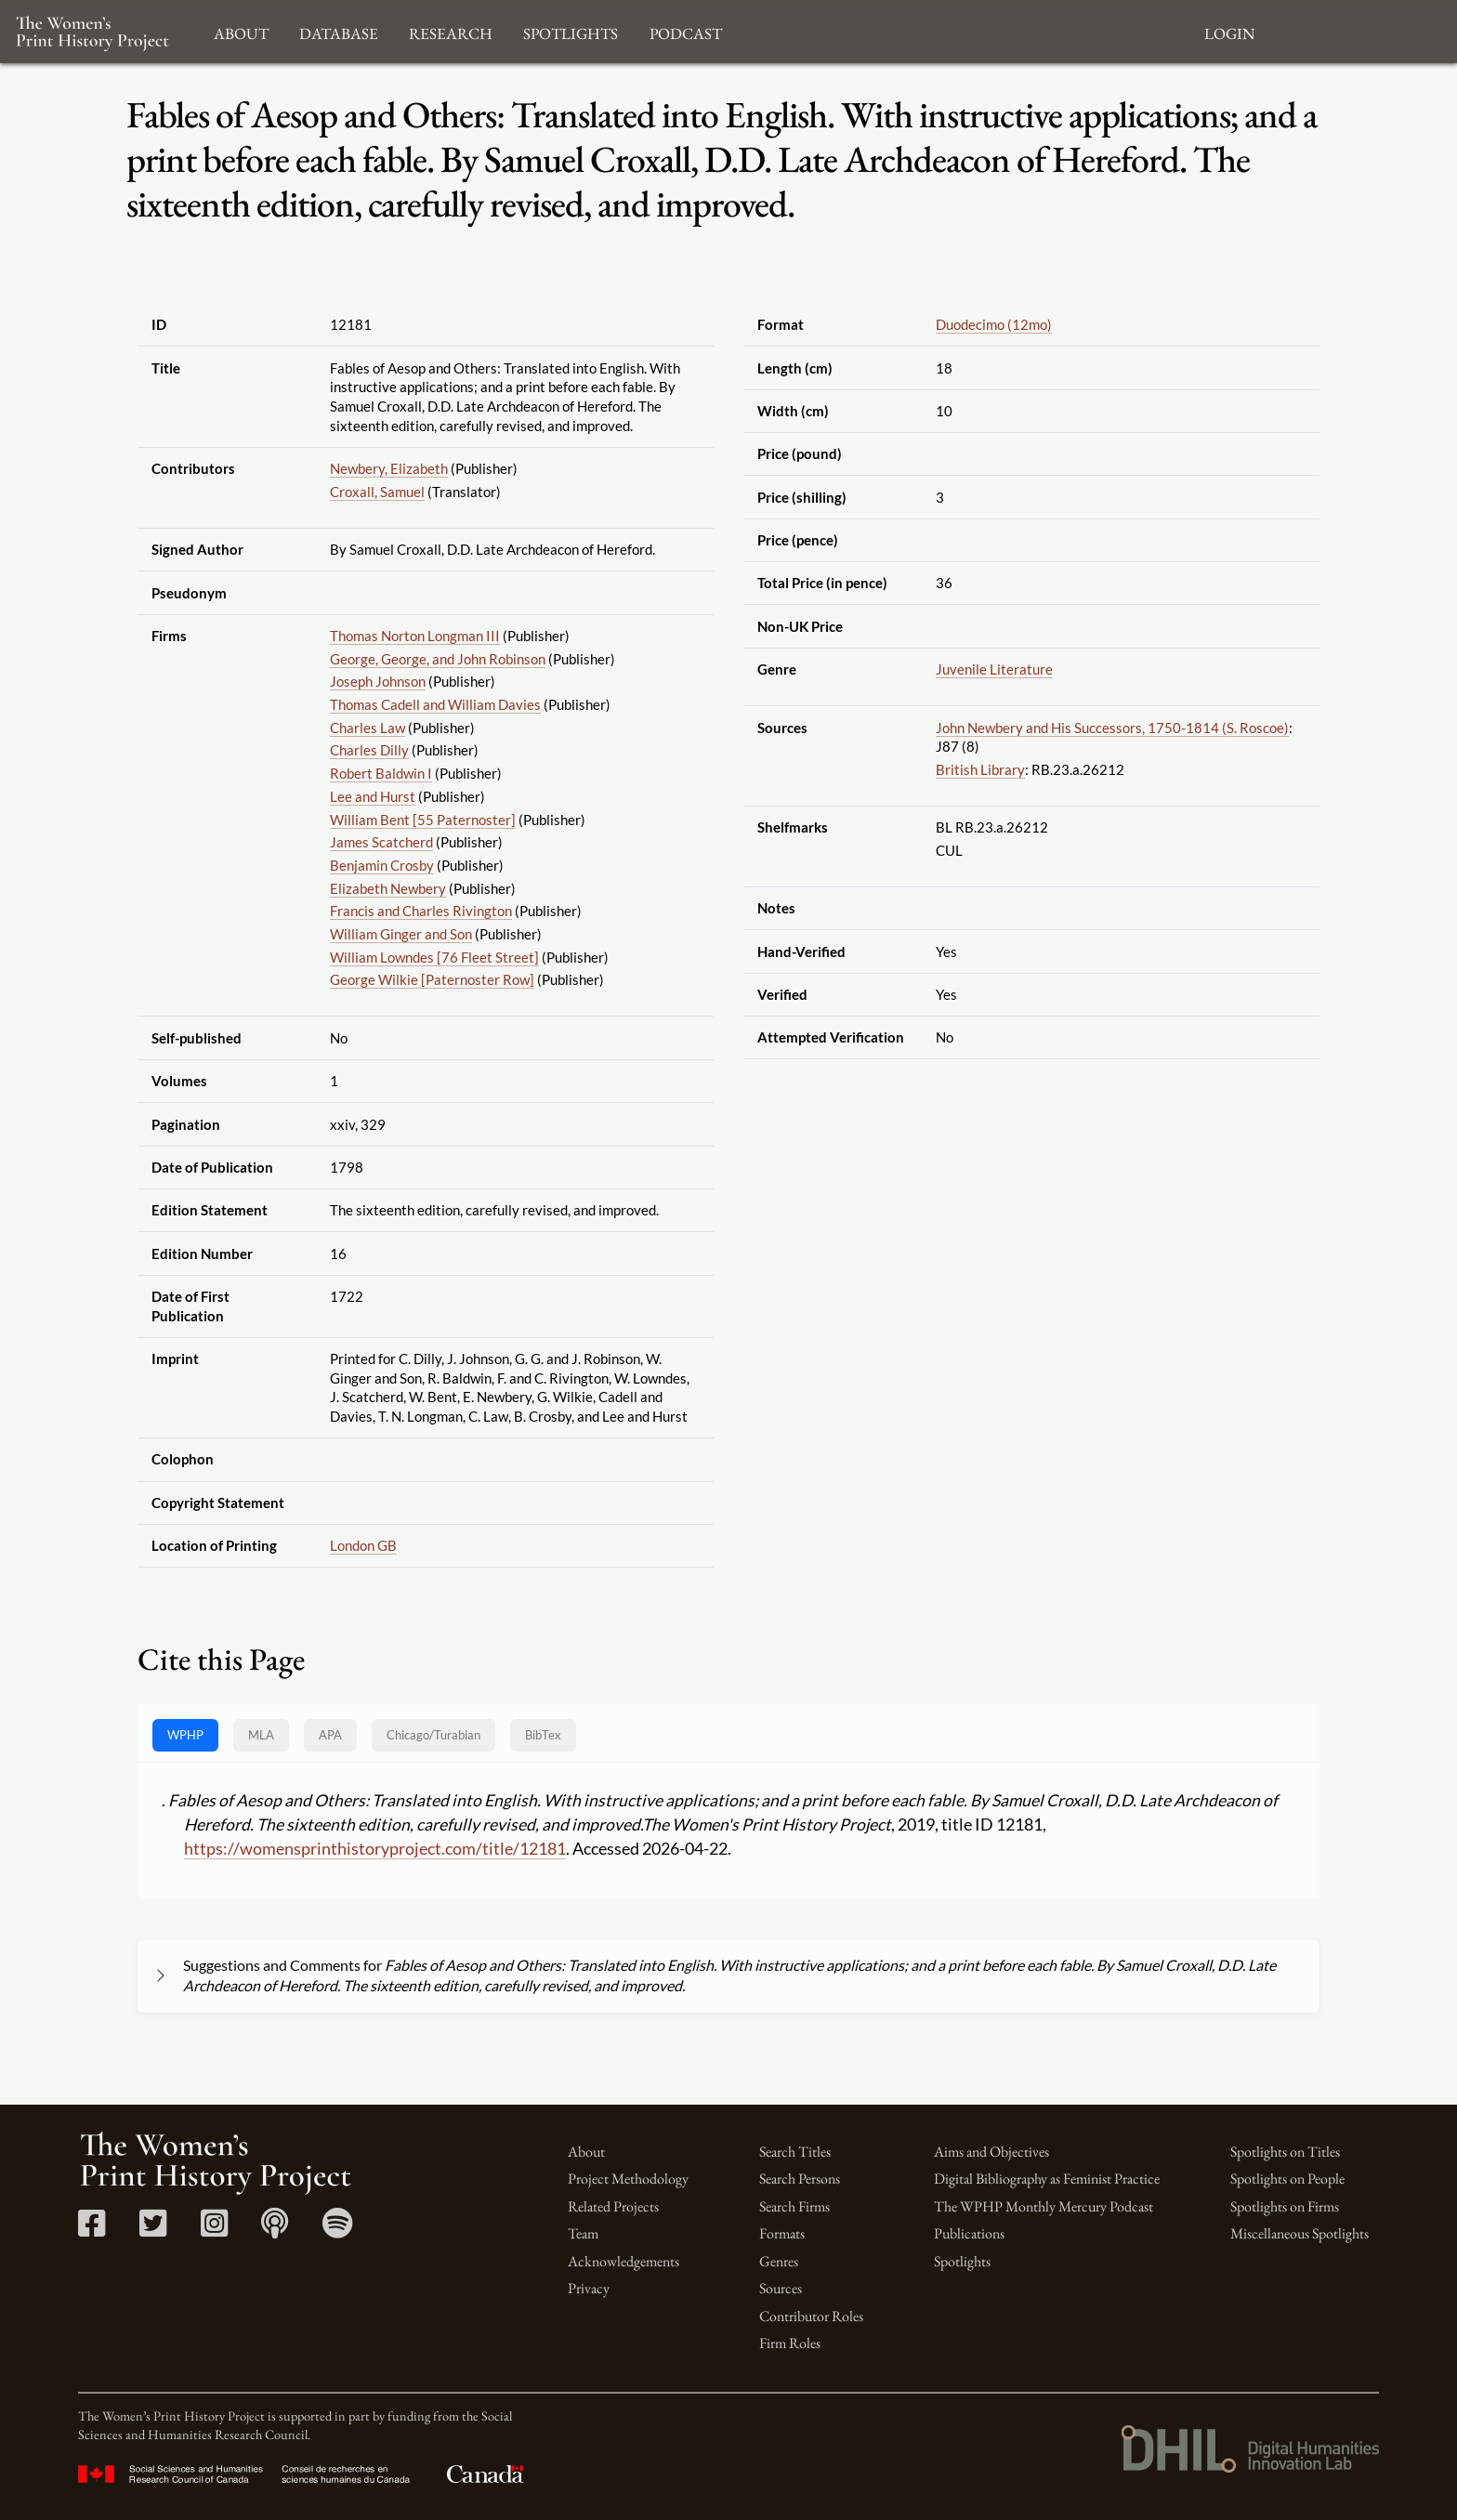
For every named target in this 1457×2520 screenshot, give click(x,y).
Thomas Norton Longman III (415, 635)
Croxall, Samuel (377, 491)
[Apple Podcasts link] (274, 2229)
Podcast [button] (686, 31)
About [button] (241, 31)
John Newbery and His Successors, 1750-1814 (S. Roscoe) (1112, 727)
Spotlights (962, 2261)
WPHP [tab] (185, 1734)
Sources (780, 2288)
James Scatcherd (381, 841)
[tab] (433, 1735)
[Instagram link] (214, 2229)
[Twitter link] (152, 2229)
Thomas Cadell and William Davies (435, 704)
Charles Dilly (369, 750)
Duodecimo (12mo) (994, 324)
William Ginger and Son (401, 933)
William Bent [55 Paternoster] (423, 819)
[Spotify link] (337, 2229)
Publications (969, 2233)
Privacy (589, 2288)
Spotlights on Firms (1284, 2206)
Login (1229, 31)
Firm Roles (789, 2343)
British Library (980, 769)
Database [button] (338, 31)
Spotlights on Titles (1285, 2151)
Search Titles (795, 2151)
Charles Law (367, 727)
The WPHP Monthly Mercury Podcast (1043, 2206)
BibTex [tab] (543, 1734)
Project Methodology (628, 2178)
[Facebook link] (91, 2229)
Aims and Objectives (991, 2151)
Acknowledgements (623, 2261)
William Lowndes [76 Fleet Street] (434, 957)
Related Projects (613, 2206)
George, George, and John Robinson (437, 658)
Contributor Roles (811, 2316)
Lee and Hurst (372, 796)
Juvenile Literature (994, 669)
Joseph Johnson (378, 681)
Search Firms (794, 2206)
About (586, 2151)
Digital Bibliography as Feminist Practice (1047, 2178)
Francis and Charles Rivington (421, 910)
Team (583, 2233)
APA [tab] (330, 1734)
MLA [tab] (261, 1734)
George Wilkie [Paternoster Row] (432, 979)
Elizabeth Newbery (388, 888)
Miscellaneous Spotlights (1299, 2233)
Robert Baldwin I (381, 773)
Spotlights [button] (570, 31)
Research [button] (450, 31)
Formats (782, 2233)
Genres (778, 2261)
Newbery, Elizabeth (389, 468)
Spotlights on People (1287, 2178)
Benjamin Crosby (382, 865)
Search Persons (799, 2178)
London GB (363, 1545)
